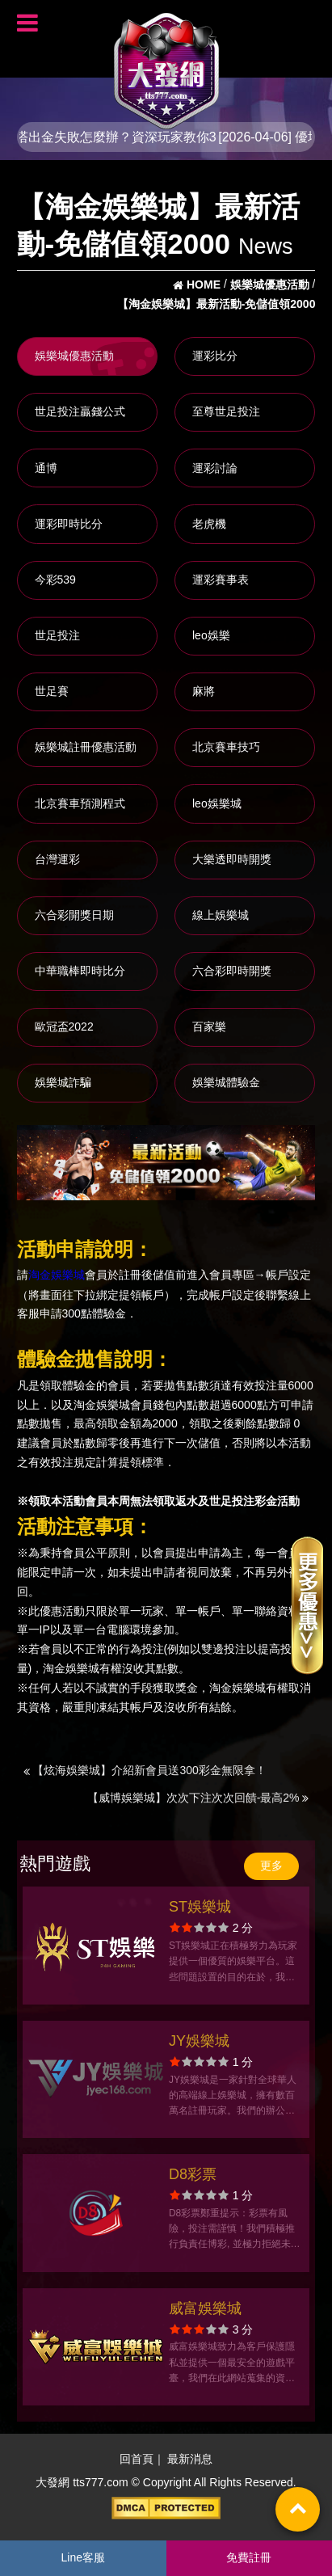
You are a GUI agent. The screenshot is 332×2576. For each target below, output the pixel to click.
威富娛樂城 (205, 2308)
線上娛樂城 (220, 915)
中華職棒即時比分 (80, 970)
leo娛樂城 (217, 803)
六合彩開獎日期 (74, 915)
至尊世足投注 (226, 411)
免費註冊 (248, 2557)
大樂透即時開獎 (231, 859)
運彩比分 (214, 355)
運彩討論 (214, 468)
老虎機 (209, 523)
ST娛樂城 (200, 1907)
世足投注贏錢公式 (80, 411)
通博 (46, 468)
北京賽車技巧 (226, 746)
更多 (271, 1865)
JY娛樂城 (199, 2041)
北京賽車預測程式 (80, 803)
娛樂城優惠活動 (74, 355)
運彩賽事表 (220, 579)
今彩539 (55, 579)
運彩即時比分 (69, 523)
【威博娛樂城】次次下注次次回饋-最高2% (198, 1797)
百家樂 (209, 1026)
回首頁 (136, 2458)
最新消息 (189, 2458)
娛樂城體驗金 (226, 1082)
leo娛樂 (211, 635)
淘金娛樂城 (56, 1275)
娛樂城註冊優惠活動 (86, 746)
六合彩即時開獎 (231, 970)
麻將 (203, 691)
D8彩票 (192, 2174)
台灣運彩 (57, 859)
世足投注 (57, 635)
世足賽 (52, 691)
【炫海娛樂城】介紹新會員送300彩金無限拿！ (145, 1770)
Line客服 (83, 2557)
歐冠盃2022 (64, 1026)
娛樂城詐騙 (63, 1082)
